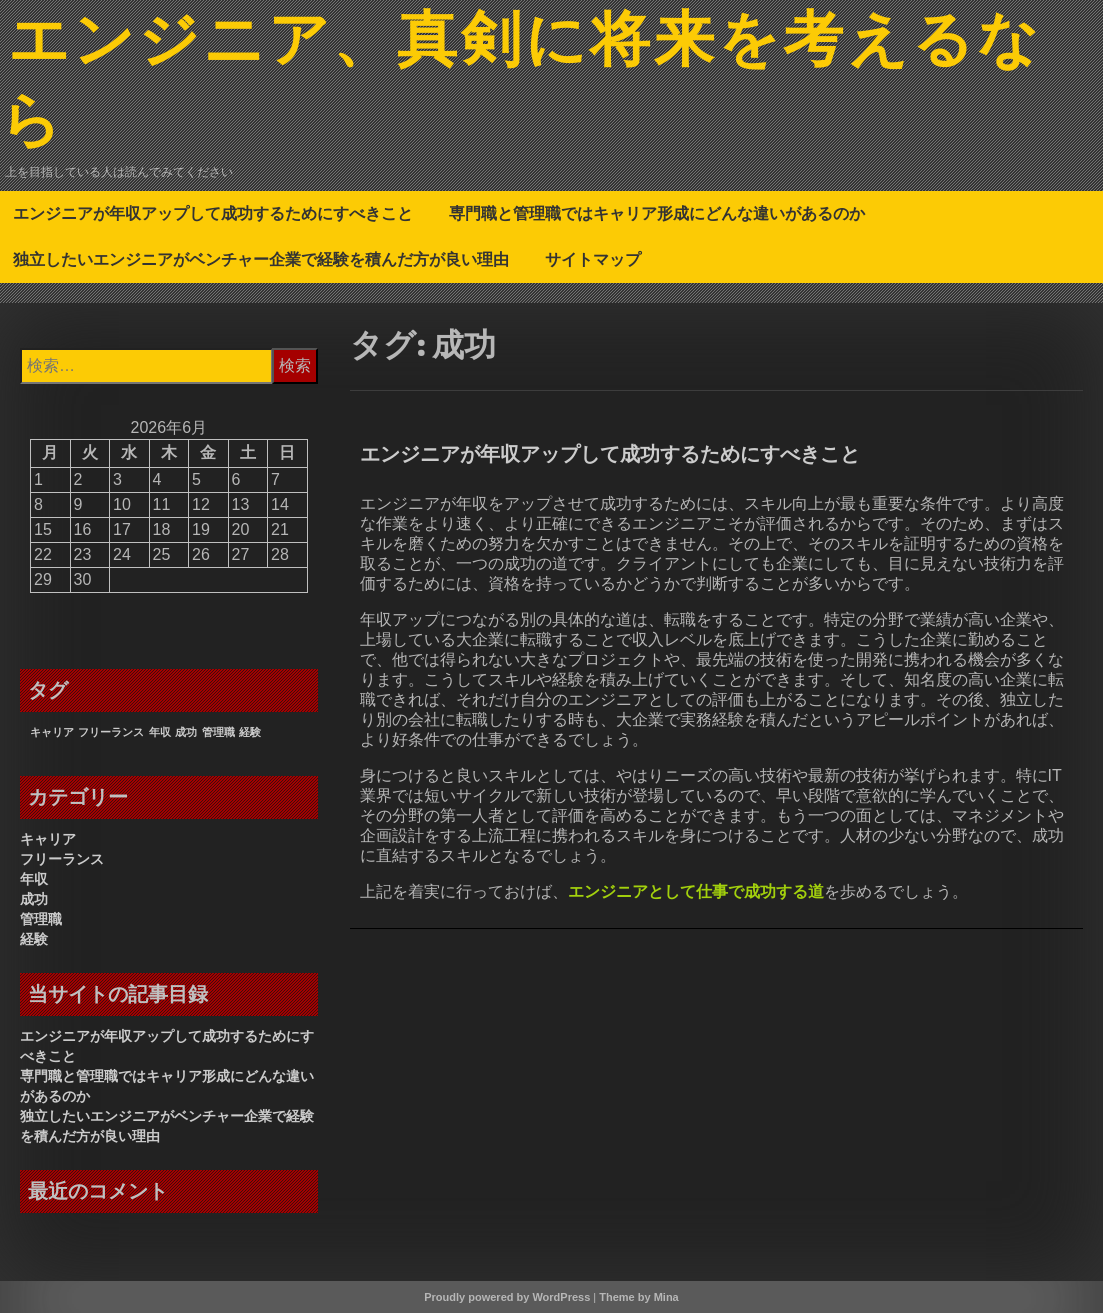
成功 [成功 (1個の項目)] (186, 732)
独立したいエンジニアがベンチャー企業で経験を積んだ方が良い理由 (261, 259)
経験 (34, 939)
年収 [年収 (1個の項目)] (160, 732)
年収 (34, 879)
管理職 (41, 919)
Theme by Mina (638, 1297)
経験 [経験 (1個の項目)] (250, 732)
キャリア (48, 839)
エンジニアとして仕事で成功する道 (696, 891)
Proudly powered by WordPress (507, 1297)
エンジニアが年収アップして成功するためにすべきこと (213, 213)
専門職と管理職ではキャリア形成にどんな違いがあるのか (657, 213)
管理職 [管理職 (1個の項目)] (218, 732)
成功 (34, 899)
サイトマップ (593, 259)
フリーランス (62, 859)
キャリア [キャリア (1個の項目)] (52, 732)
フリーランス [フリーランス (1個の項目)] (111, 732)
